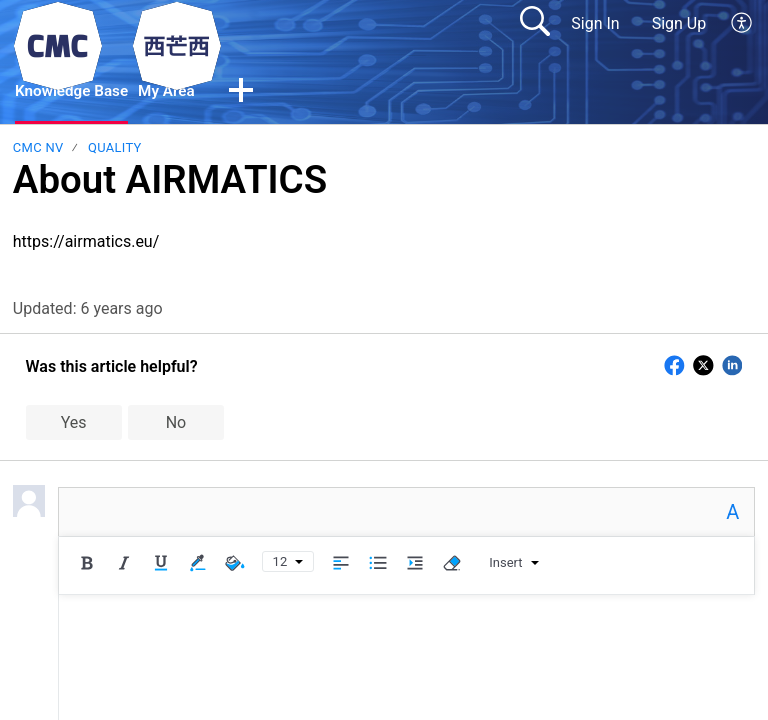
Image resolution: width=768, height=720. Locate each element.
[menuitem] (742, 24)
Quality (115, 148)
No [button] (176, 423)
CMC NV (38, 148)
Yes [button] (74, 423)
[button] (249, 93)
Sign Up (679, 23)
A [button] (732, 513)
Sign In (595, 23)
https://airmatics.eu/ (86, 242)
